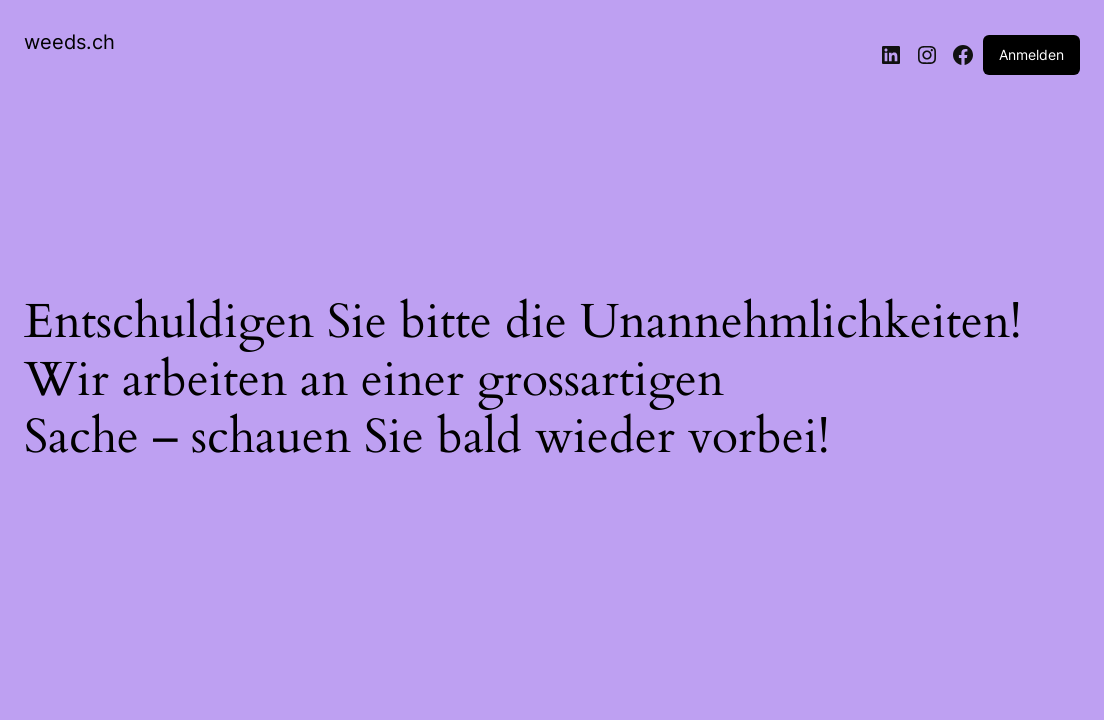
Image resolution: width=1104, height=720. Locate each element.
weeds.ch (69, 42)
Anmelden (1031, 54)
